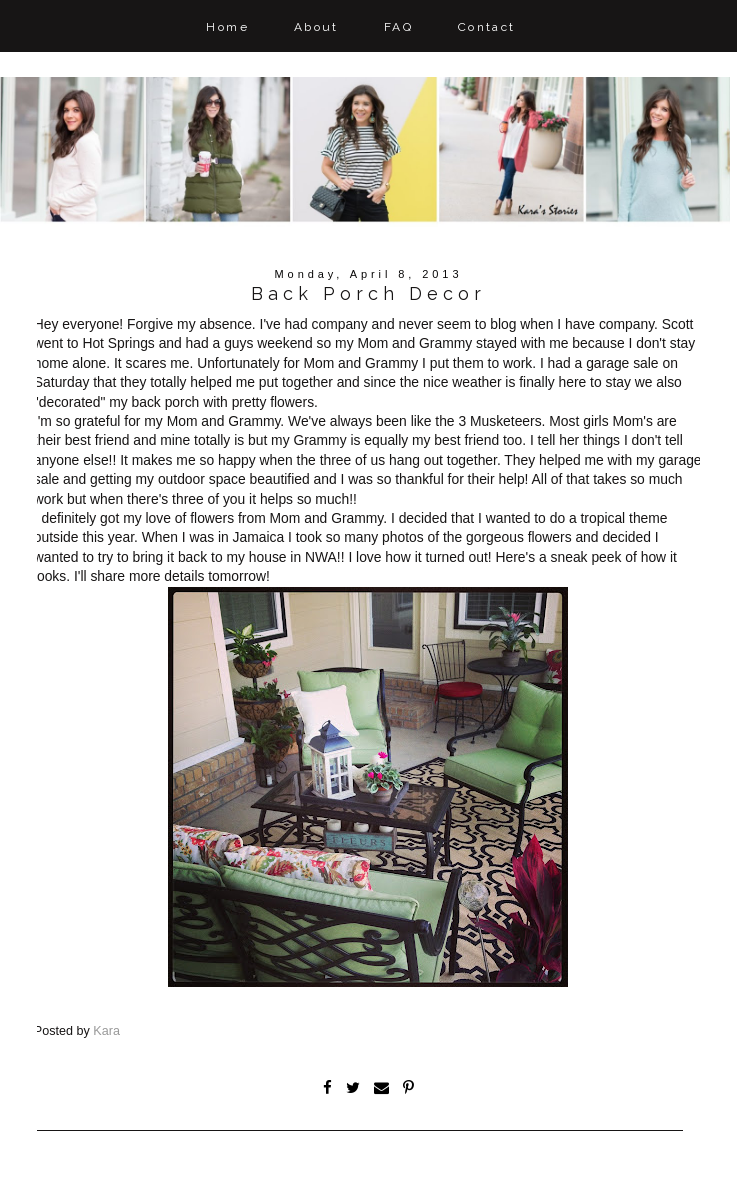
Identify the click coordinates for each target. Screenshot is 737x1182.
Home (227, 27)
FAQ (398, 27)
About (316, 27)
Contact (487, 27)
